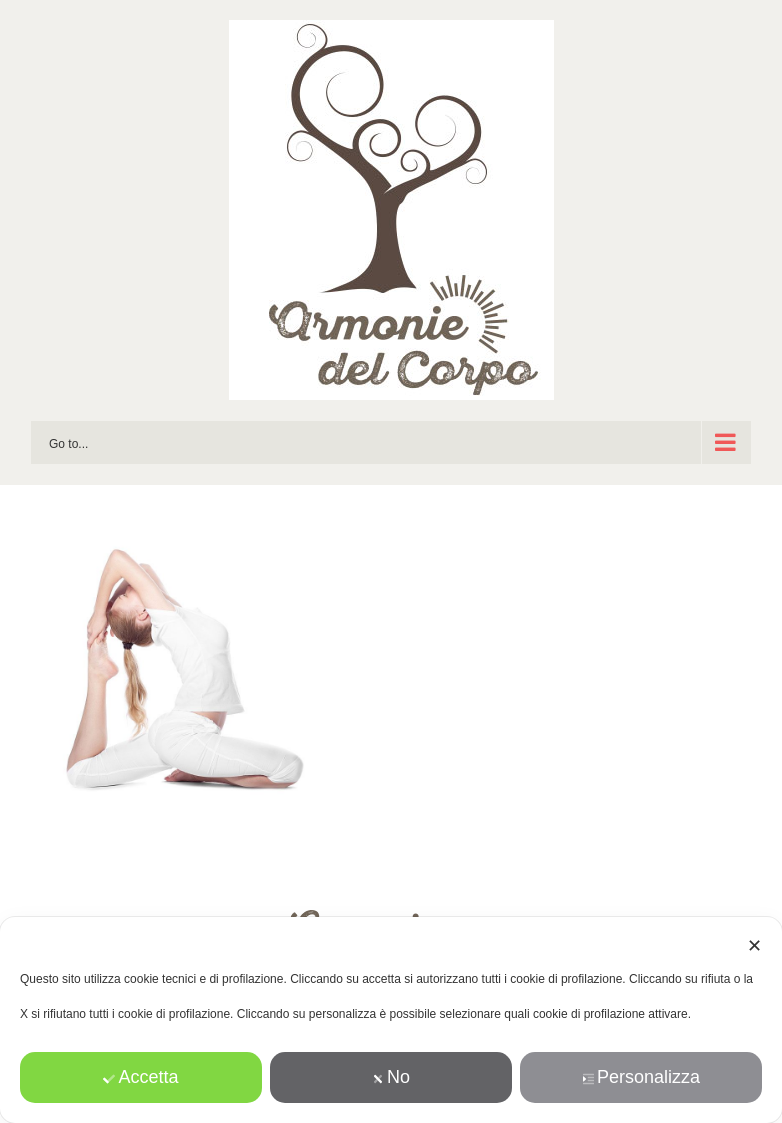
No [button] (391, 1077)
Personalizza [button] (641, 1077)
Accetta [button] (140, 1077)
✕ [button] (754, 946)
